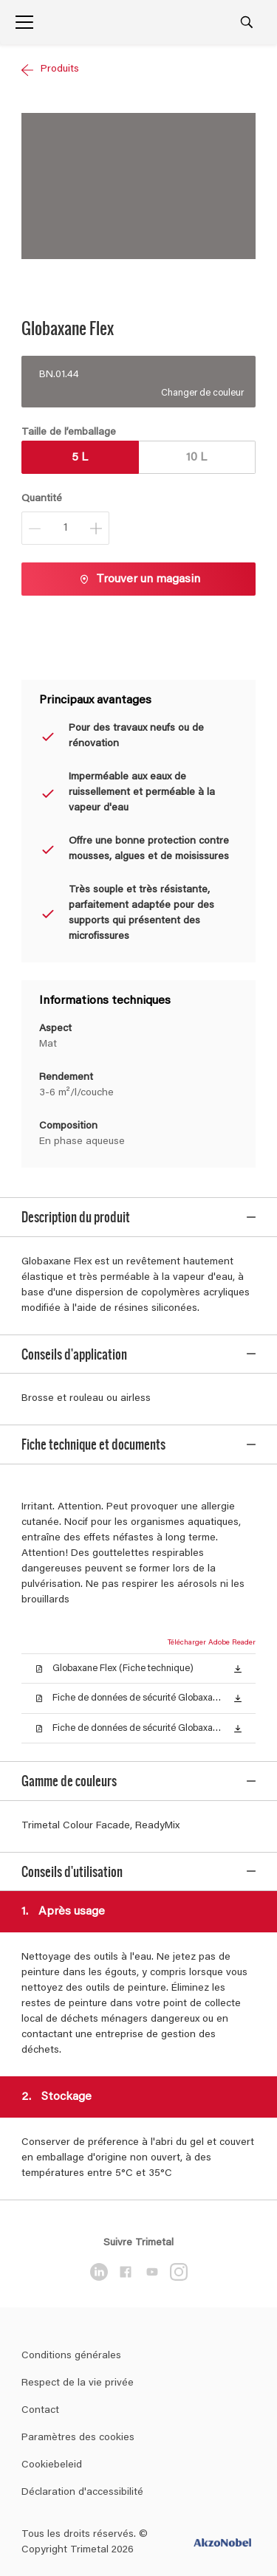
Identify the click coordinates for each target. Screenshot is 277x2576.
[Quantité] (65, 528)
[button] (238, 1643)
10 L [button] (196, 458)
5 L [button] (80, 458)
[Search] (247, 22)
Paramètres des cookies (77, 2306)
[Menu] (24, 22)
